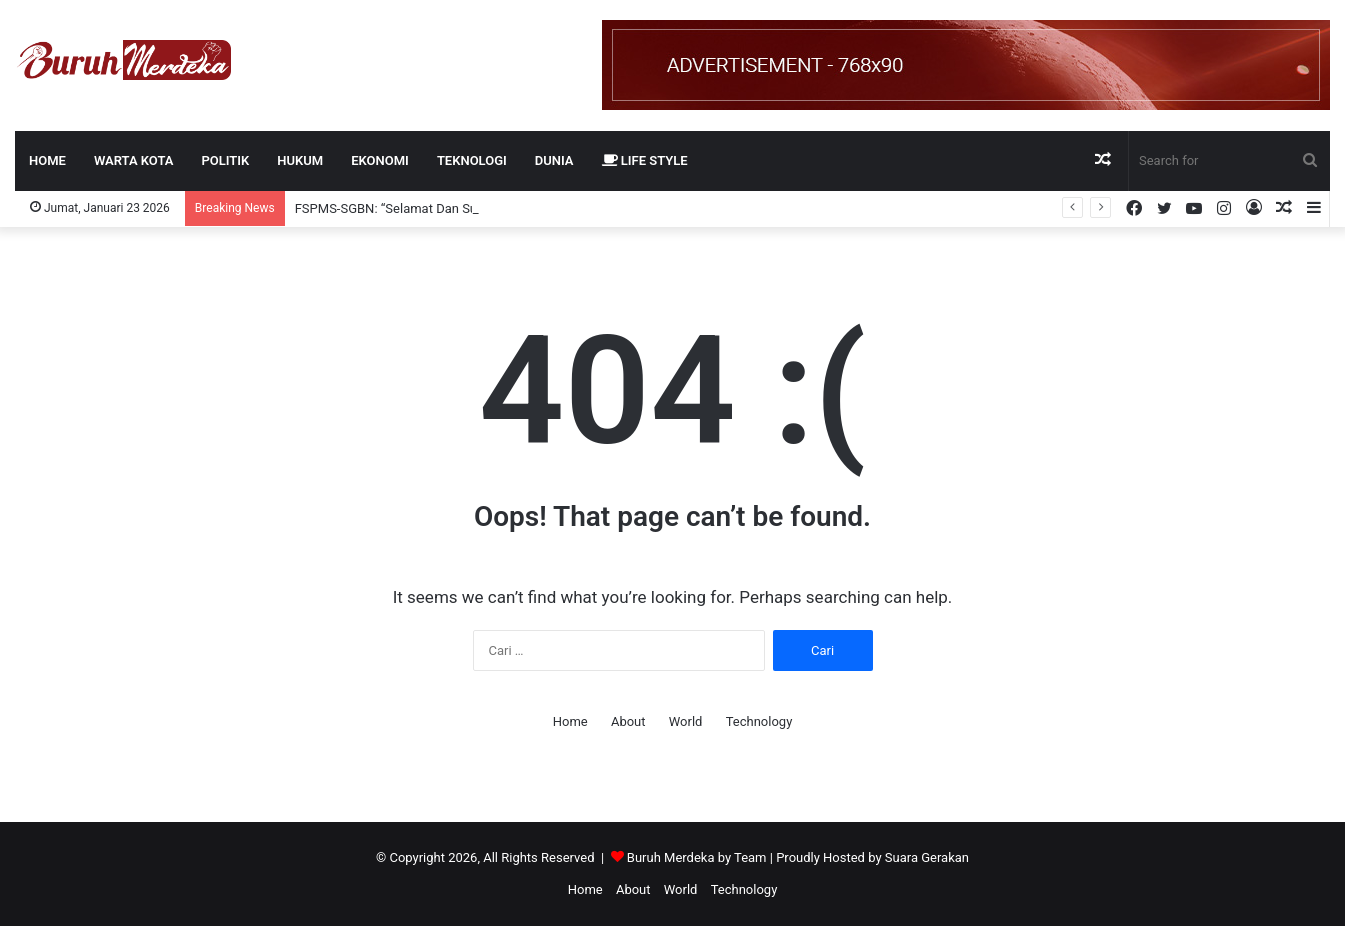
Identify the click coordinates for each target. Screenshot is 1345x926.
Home (47, 160)
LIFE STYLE (645, 160)
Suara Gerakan (927, 857)
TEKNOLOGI (472, 160)
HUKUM (300, 160)
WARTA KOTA (134, 160)
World (686, 721)
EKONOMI (380, 160)
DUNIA (554, 160)
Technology (759, 721)
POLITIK (225, 160)
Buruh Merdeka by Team (698, 857)
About (628, 721)
